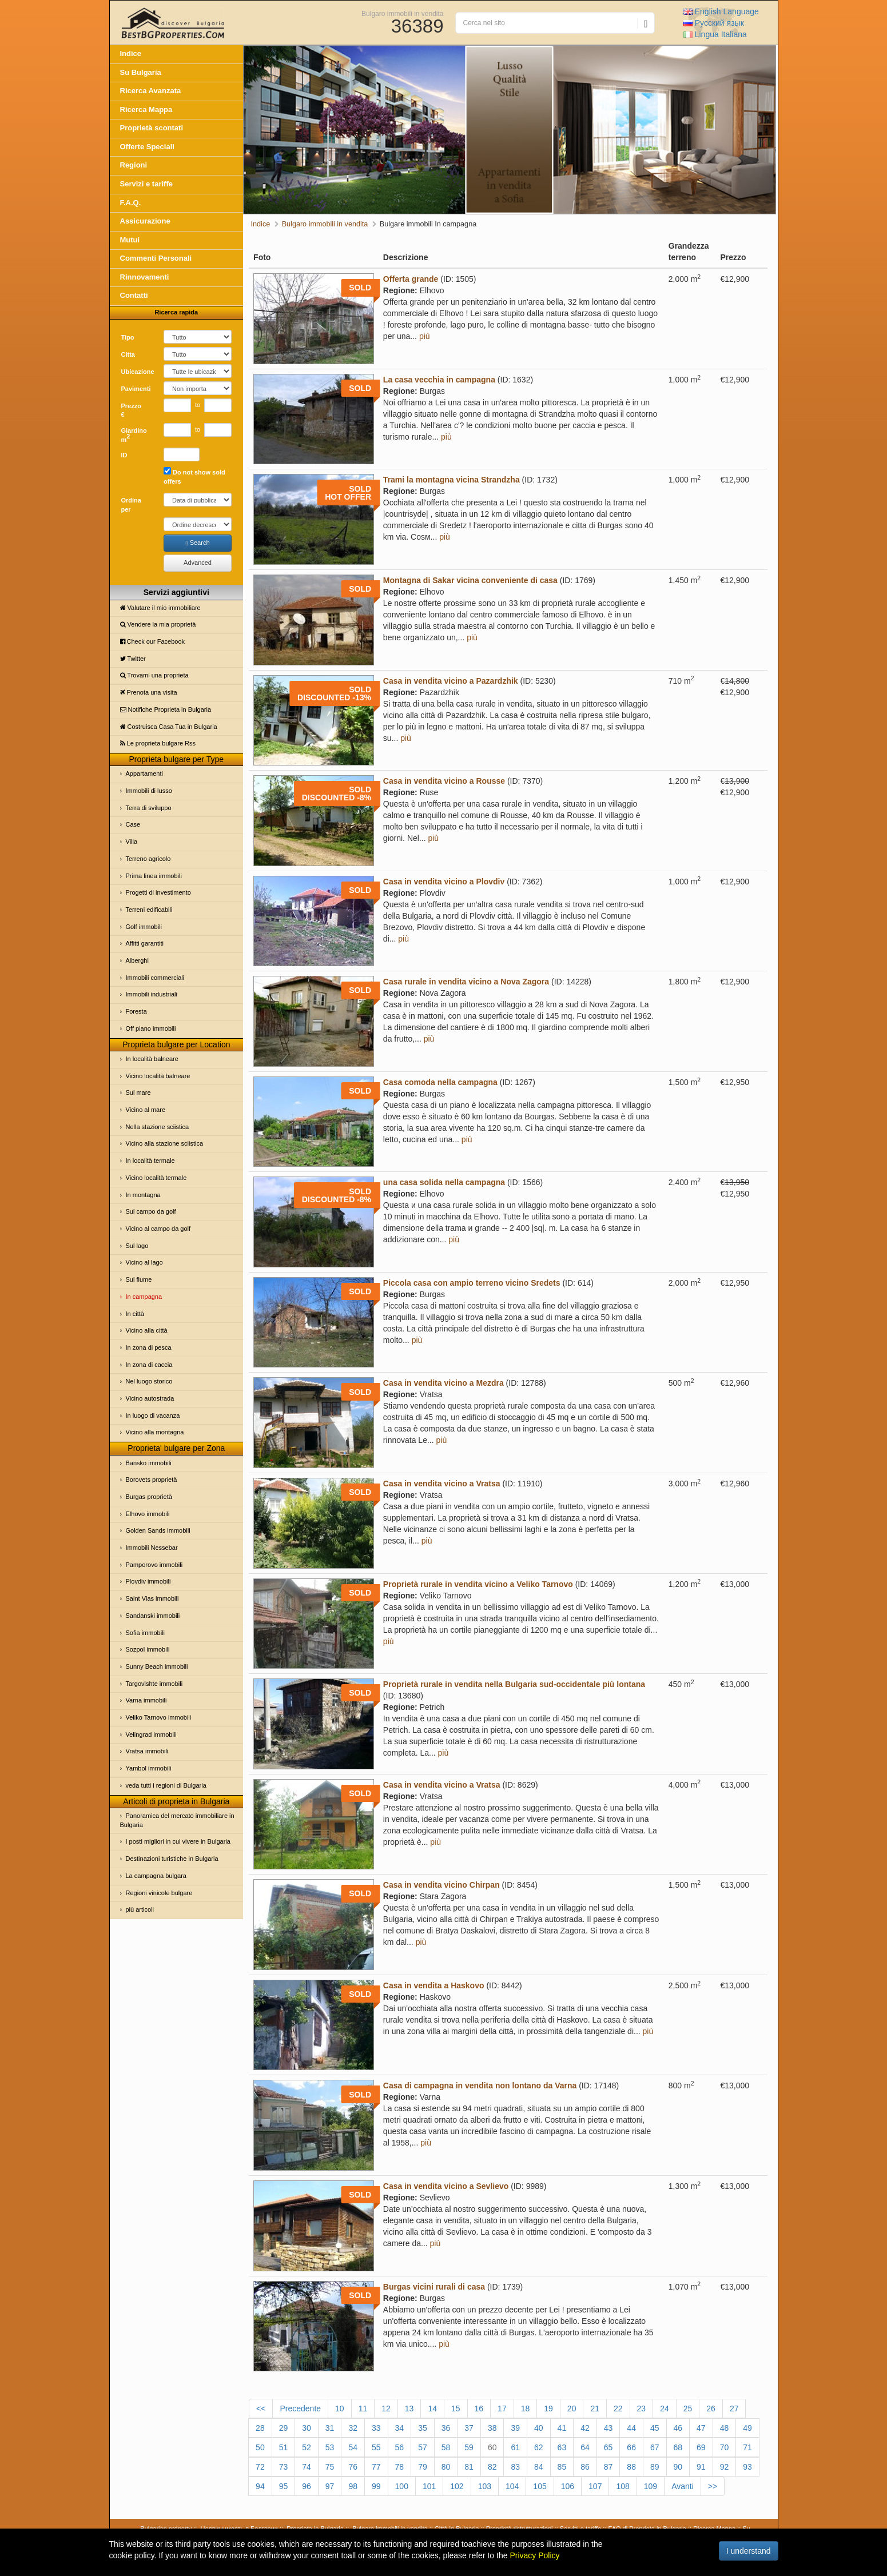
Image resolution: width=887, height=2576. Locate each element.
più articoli (140, 1909)
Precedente (300, 2408)
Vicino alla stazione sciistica (165, 1143)
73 (283, 2466)
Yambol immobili (149, 1768)
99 (376, 2486)
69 (701, 2447)
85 (562, 2466)
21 (594, 2408)
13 (409, 2408)
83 (515, 2466)
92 (724, 2466)
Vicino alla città (147, 1330)
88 (631, 2466)
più (424, 336)
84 (538, 2466)
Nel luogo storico (149, 1381)
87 (608, 2466)
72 (260, 2466)
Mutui (130, 240)
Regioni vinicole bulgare (159, 1892)
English (721, 11)
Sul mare (138, 1092)
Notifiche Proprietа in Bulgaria (166, 709)
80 (446, 2466)
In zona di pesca (149, 1347)
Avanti (682, 2486)
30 (306, 2428)
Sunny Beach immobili (157, 1666)
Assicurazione (145, 221)
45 (654, 2428)
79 (422, 2466)
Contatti (134, 295)
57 (422, 2447)
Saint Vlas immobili (152, 1598)
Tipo (127, 337)
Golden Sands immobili (158, 1530)
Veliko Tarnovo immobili (159, 1717)
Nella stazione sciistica (157, 1126)
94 (260, 2486)
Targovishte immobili (154, 1683)
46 (678, 2428)
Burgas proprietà (149, 1496)
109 (650, 2486)
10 (339, 2408)
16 (479, 2408)
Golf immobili (144, 926)
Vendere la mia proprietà (158, 624)
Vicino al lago (144, 1262)
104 (512, 2486)
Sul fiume (139, 1279)
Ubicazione (137, 371)
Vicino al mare (146, 1109)
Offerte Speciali (147, 146)
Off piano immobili (151, 1028)
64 (585, 2447)
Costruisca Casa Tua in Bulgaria (168, 726)
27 (734, 2408)
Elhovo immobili (148, 1513)
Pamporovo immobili (154, 1564)
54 (352, 2447)
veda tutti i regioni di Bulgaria (166, 1785)
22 (618, 2408)
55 (376, 2447)
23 (641, 2408)
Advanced (198, 562)
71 (747, 2447)
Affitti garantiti (145, 943)
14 (432, 2408)
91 (701, 2466)
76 (352, 2466)
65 (608, 2447)
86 (585, 2466)
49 (747, 2428)
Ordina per (131, 505)
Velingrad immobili (151, 1734)
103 (484, 2486)
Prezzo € (131, 410)
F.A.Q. (130, 202)
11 (363, 2408)
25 (688, 2408)
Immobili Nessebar (152, 1547)
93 (747, 2466)
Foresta (136, 1011)
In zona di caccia (149, 1364)
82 (492, 2466)
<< (260, 2408)
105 (539, 2486)
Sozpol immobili (148, 1649)
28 (260, 2428)
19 (548, 2408)
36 (446, 2428)
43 (608, 2428)
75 (330, 2466)
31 (330, 2428)
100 (401, 2486)
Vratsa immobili (147, 1751)
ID (124, 455)
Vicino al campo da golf (158, 1228)
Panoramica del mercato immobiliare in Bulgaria (177, 1820)
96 (306, 2486)
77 (376, 2466)
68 (678, 2447)
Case (133, 824)
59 (469, 2447)
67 (654, 2447)
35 (422, 2428)
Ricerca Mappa (146, 109)
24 (664, 2408)
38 (492, 2428)
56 (399, 2447)
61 (515, 2447)
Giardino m (134, 435)
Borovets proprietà (151, 1479)
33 (376, 2428)
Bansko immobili (149, 1463)
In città (135, 1313)
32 (352, 2428)
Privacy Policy (534, 2555)
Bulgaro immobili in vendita (402, 13)
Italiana (715, 34)
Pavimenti (136, 388)
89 (654, 2466)
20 (571, 2408)
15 (455, 2408)
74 (306, 2466)
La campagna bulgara (156, 1875)
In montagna (143, 1194)
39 (515, 2428)
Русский (713, 22)
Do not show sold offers (194, 476)
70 (724, 2447)
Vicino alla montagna (155, 1432)
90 (678, 2466)
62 (538, 2447)
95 (283, 2486)
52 (306, 2447)
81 (469, 2466)
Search (198, 543)
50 (260, 2447)
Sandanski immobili (153, 1615)
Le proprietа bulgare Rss (158, 743)
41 (562, 2428)
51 (283, 2447)
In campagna (144, 1296)
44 (631, 2428)
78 (399, 2466)
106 (567, 2486)
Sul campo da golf (151, 1211)
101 (429, 2486)
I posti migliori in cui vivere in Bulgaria (178, 1841)
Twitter (133, 658)
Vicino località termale (156, 1177)
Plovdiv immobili (148, 1581)
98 (352, 2486)
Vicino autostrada (150, 1398)
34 (399, 2428)
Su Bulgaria (140, 72)
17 (502, 2408)
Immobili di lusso (149, 790)
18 (525, 2408)
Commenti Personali (156, 258)
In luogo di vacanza (153, 1415)
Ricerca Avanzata (150, 90)
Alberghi (137, 960)
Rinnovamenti (144, 277)
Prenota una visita (148, 692)
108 (622, 2486)
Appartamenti (144, 773)
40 (538, 2428)
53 (330, 2447)
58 (446, 2447)
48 (724, 2428)
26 (710, 2408)
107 (595, 2486)
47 (701, 2428)
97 (330, 2486)
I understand (748, 2550)
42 (585, 2428)
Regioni (134, 165)
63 (562, 2447)
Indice (131, 53)
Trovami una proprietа (154, 675)
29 (283, 2428)
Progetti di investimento (158, 892)
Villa (132, 841)
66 (631, 2447)
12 (386, 2408)
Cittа (128, 354)
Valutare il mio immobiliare (160, 607)
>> (712, 2486)
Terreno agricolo (148, 858)
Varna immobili (146, 1700)
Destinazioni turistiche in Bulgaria (172, 1858)
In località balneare (152, 1058)
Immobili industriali (151, 994)
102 (456, 2486)
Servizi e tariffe (146, 184)
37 (469, 2428)
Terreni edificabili (149, 909)
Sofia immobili (145, 1632)
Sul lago (137, 1245)
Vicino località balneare (158, 1075)
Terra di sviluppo (149, 807)
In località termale (150, 1160)
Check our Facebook (152, 641)
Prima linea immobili (154, 875)
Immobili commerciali (155, 977)
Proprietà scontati (152, 127)
